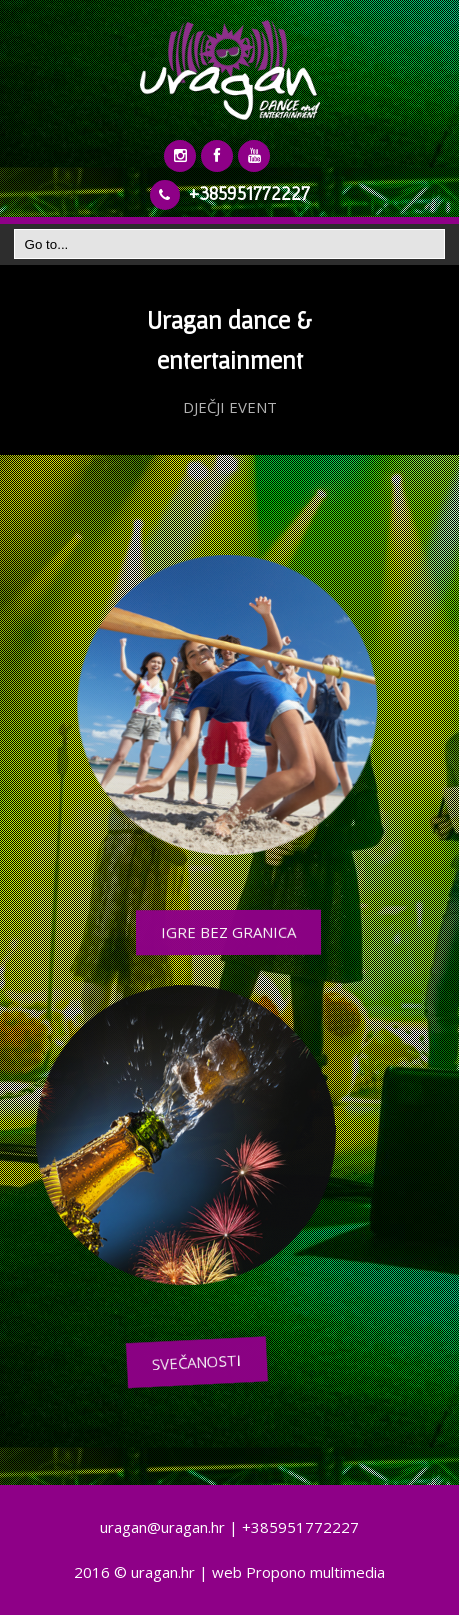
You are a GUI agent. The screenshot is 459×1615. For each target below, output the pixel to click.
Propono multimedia (315, 1572)
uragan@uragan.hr (162, 1527)
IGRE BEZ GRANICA (217, 932)
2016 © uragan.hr (134, 1572)
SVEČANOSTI (276, 1362)
